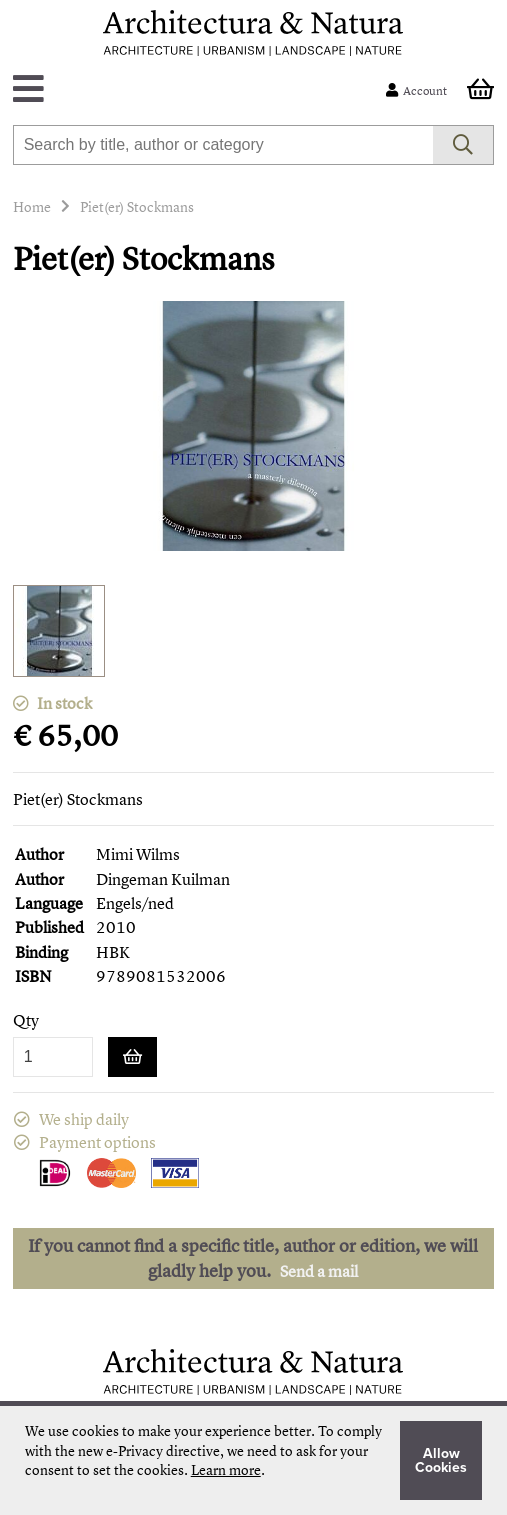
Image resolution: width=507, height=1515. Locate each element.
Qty (26, 1020)
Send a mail (319, 1271)
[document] (254, 1460)
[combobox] (223, 145)
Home (32, 206)
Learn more (226, 1469)
